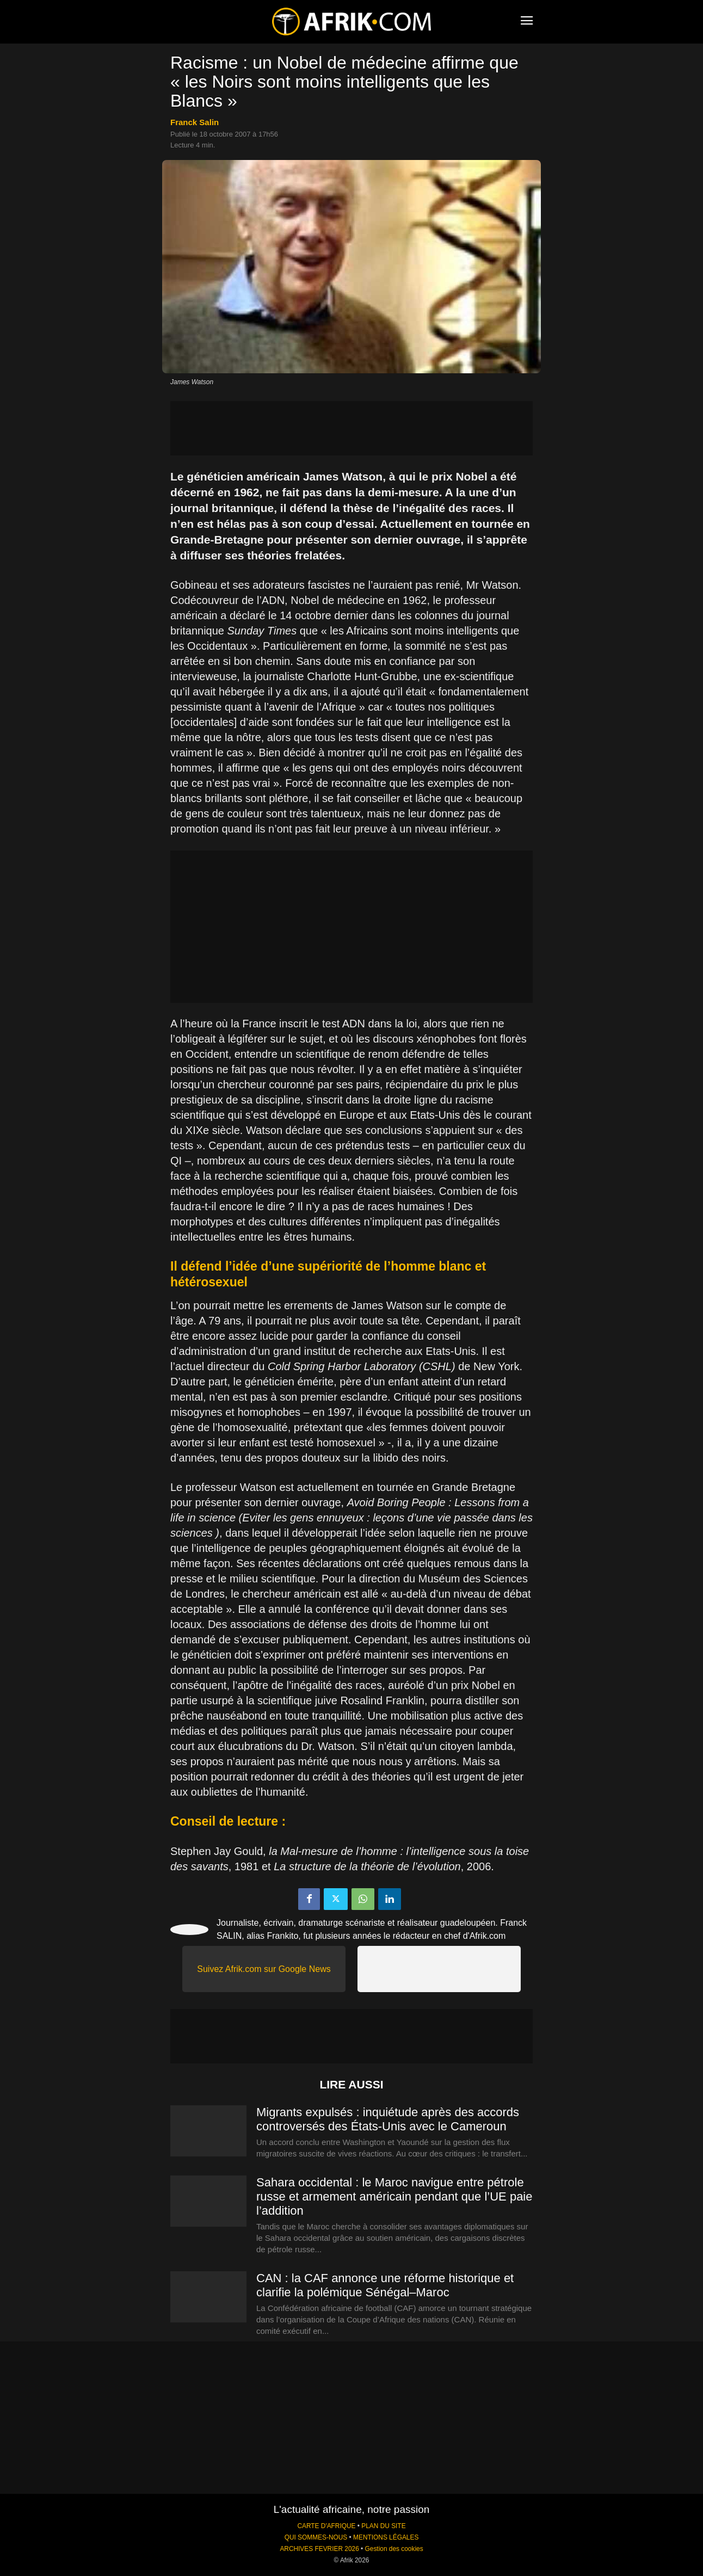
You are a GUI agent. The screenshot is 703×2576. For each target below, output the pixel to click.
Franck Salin (194, 122)
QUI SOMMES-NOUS (316, 2537)
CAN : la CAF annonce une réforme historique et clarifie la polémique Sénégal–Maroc (385, 2285)
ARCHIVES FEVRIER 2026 (319, 2549)
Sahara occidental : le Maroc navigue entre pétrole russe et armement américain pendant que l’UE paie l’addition (394, 2196)
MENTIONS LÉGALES (385, 2537)
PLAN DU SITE (383, 2526)
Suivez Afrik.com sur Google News (263, 1969)
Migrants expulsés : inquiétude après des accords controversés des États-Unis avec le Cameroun (387, 2119)
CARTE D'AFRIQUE (326, 2526)
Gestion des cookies (394, 2549)
